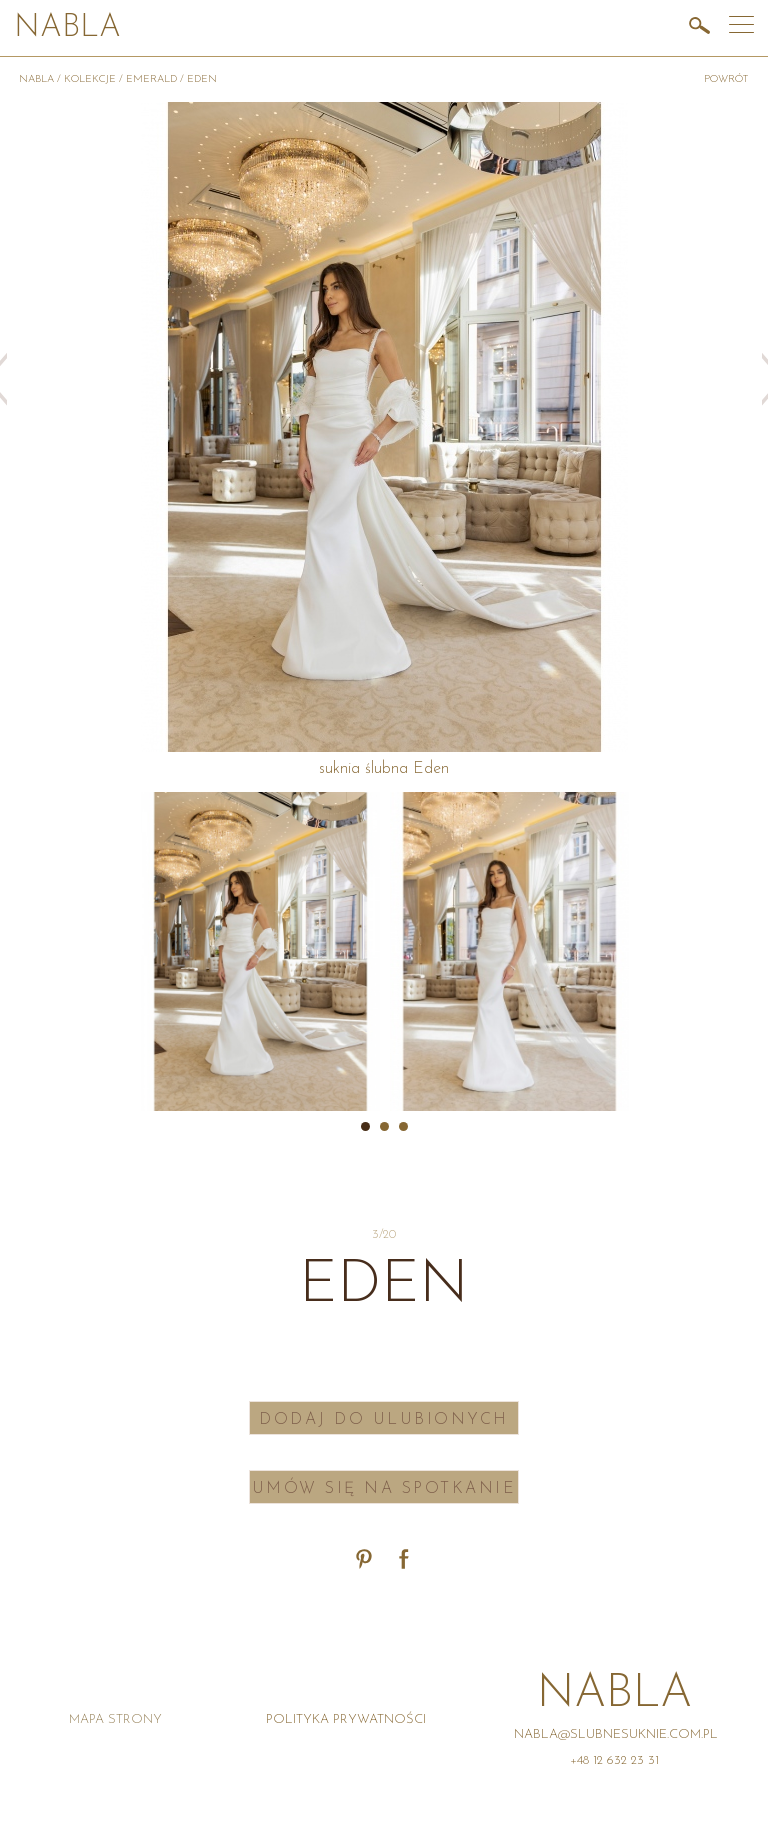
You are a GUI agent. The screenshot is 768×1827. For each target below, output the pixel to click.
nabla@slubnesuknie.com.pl (616, 1734)
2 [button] (384, 1126)
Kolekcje (90, 79)
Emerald (151, 79)
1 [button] (365, 1126)
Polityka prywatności (346, 1719)
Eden (202, 79)
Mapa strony (115, 1719)
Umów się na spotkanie (384, 1489)
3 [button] (403, 1126)
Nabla (67, 28)
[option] (260, 951)
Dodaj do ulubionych (384, 1420)
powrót (726, 79)
